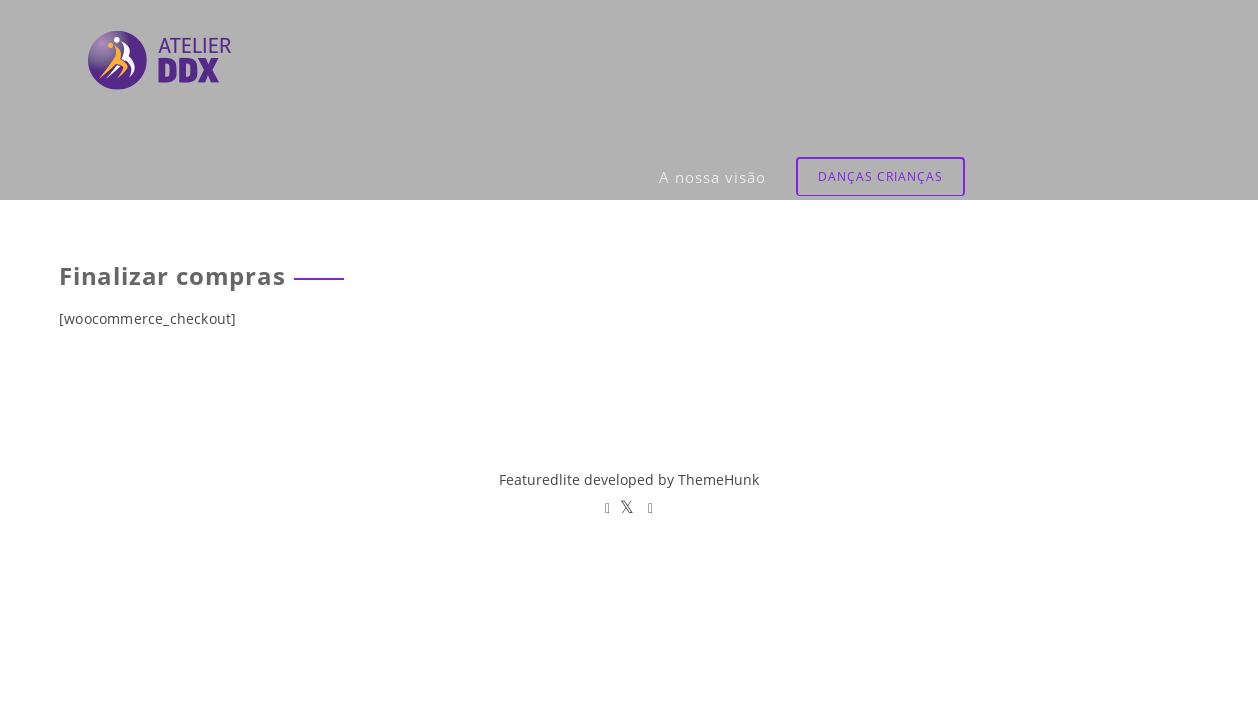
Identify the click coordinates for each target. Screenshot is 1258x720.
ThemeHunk (718, 479)
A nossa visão (946, 55)
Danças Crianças (1114, 54)
